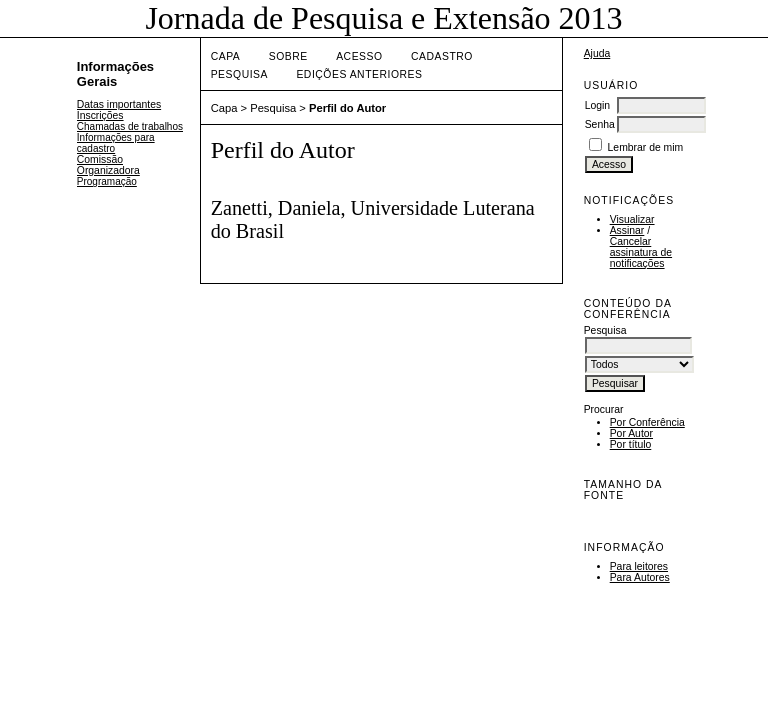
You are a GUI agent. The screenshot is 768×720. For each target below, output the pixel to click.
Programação (107, 181)
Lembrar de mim (646, 147)
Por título (631, 444)
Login (597, 105)
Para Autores (640, 577)
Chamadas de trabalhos (130, 126)
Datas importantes (119, 104)
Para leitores (639, 566)
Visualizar (632, 219)
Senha (600, 124)
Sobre (288, 56)
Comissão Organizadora (108, 165)
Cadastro (442, 56)
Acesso (359, 56)
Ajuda (597, 53)
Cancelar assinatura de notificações (641, 252)
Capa (226, 56)
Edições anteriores (359, 74)
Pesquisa (239, 74)
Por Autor (631, 433)
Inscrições (100, 115)
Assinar (627, 230)
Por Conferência (647, 422)
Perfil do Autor (347, 108)
